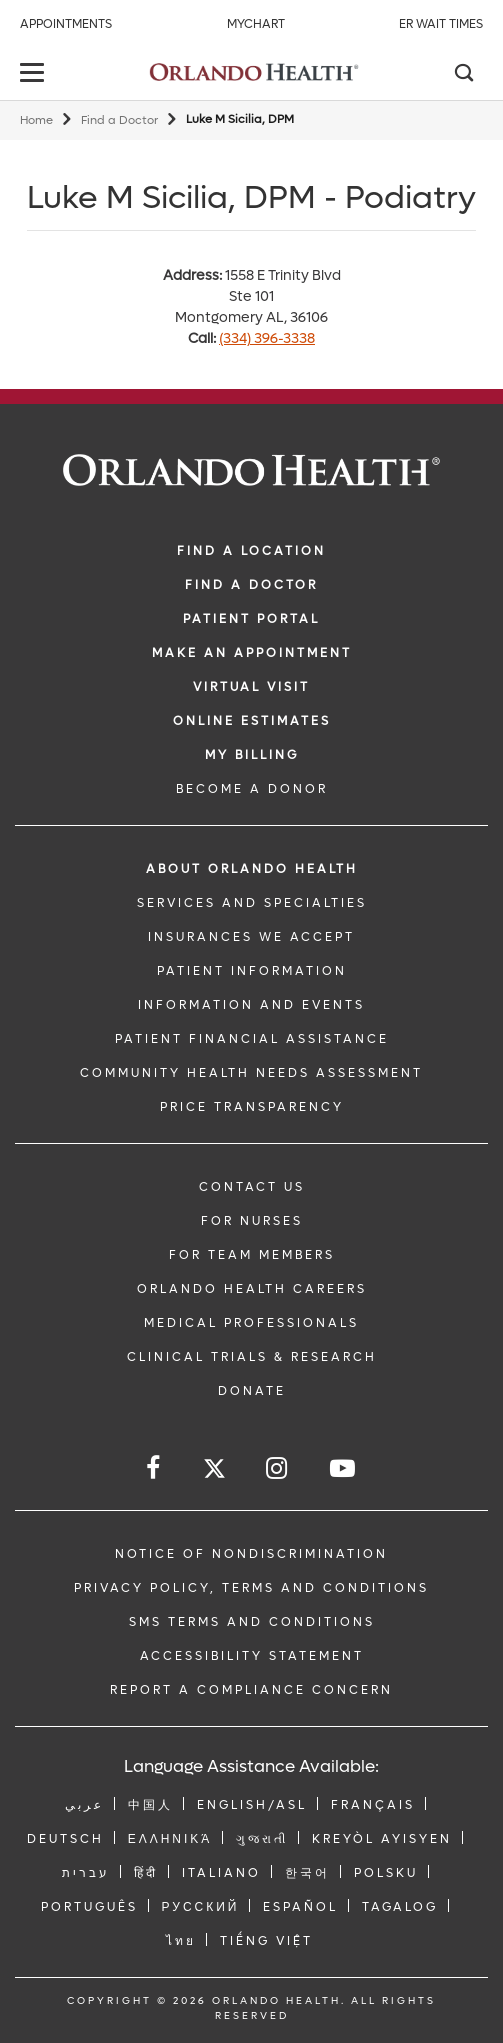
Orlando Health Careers (252, 1289)
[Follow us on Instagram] (278, 1468)
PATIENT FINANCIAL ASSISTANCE (252, 1039)
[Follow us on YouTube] (344, 1468)
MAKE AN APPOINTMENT (252, 653)
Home (36, 120)
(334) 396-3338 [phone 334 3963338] (267, 338)
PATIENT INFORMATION (252, 971)
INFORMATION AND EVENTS (251, 1005)
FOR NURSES (252, 1221)
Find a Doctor (119, 120)
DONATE (252, 1391)
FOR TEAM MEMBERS (252, 1255)
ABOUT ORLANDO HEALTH (252, 869)
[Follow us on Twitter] (214, 1471)
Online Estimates (252, 721)
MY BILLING (252, 755)
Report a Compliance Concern (251, 1690)
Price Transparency (252, 1107)
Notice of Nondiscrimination (251, 1554)
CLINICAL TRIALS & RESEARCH (252, 1357)
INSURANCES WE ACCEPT (251, 937)
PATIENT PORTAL (251, 619)
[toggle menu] (35, 74)
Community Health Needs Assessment (251, 1073)
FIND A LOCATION (251, 551)
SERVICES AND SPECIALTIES (252, 903)
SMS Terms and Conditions (252, 1622)
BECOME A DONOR (252, 789)
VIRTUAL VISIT (251, 687)
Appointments (66, 24)
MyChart (256, 24)
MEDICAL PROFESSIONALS (251, 1323)
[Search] (463, 75)
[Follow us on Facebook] (154, 1468)
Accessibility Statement (252, 1656)
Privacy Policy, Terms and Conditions (251, 1588)
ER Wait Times (441, 24)
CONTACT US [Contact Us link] (252, 1187)
